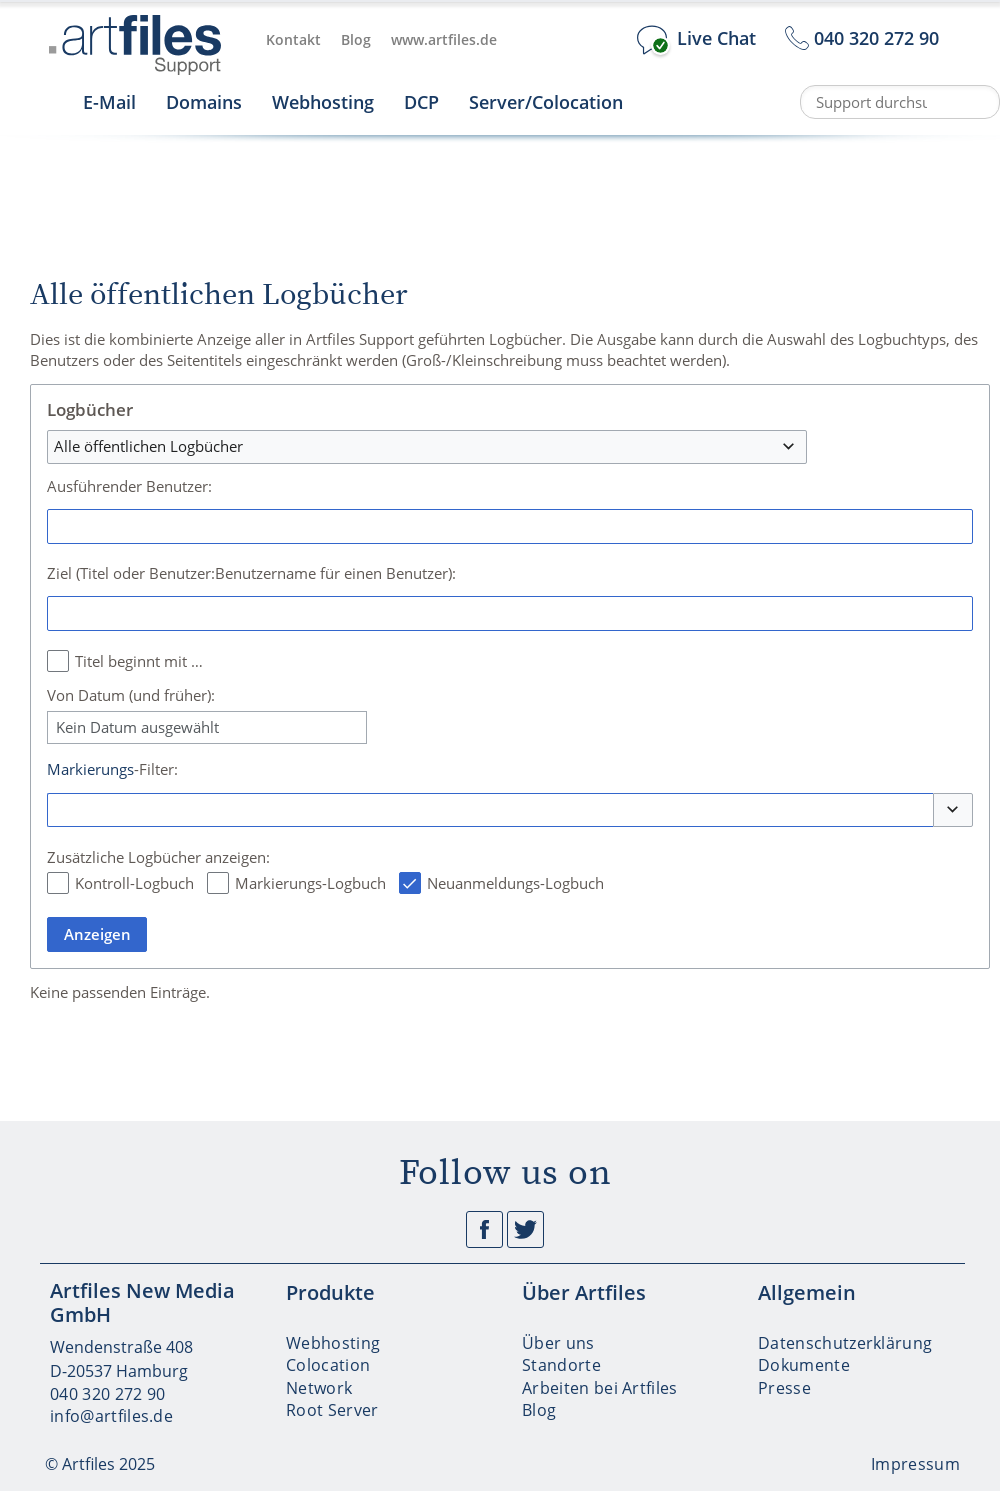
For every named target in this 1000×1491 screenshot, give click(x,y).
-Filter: (112, 769)
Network (319, 1388)
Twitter (525, 1229)
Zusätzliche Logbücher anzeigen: (158, 857)
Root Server (332, 1410)
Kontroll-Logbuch (134, 883)
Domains (204, 102)
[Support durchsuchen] (900, 102)
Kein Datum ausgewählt (137, 727)
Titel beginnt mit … (139, 661)
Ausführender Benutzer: (129, 486)
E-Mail (109, 102)
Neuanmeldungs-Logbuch (515, 883)
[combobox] (427, 447)
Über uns (558, 1343)
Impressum (915, 1464)
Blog (356, 39)
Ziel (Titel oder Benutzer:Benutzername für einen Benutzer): (251, 573)
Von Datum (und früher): (131, 695)
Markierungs (90, 769)
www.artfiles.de (444, 39)
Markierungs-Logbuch (310, 883)
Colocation (328, 1365)
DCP (421, 102)
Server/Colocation (546, 102)
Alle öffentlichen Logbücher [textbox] (148, 446)
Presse (784, 1388)
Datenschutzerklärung (845, 1343)
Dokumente (804, 1365)
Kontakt (293, 39)
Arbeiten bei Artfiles (600, 1388)
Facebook (484, 1229)
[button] (953, 810)
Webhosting (323, 102)
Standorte (561, 1365)
